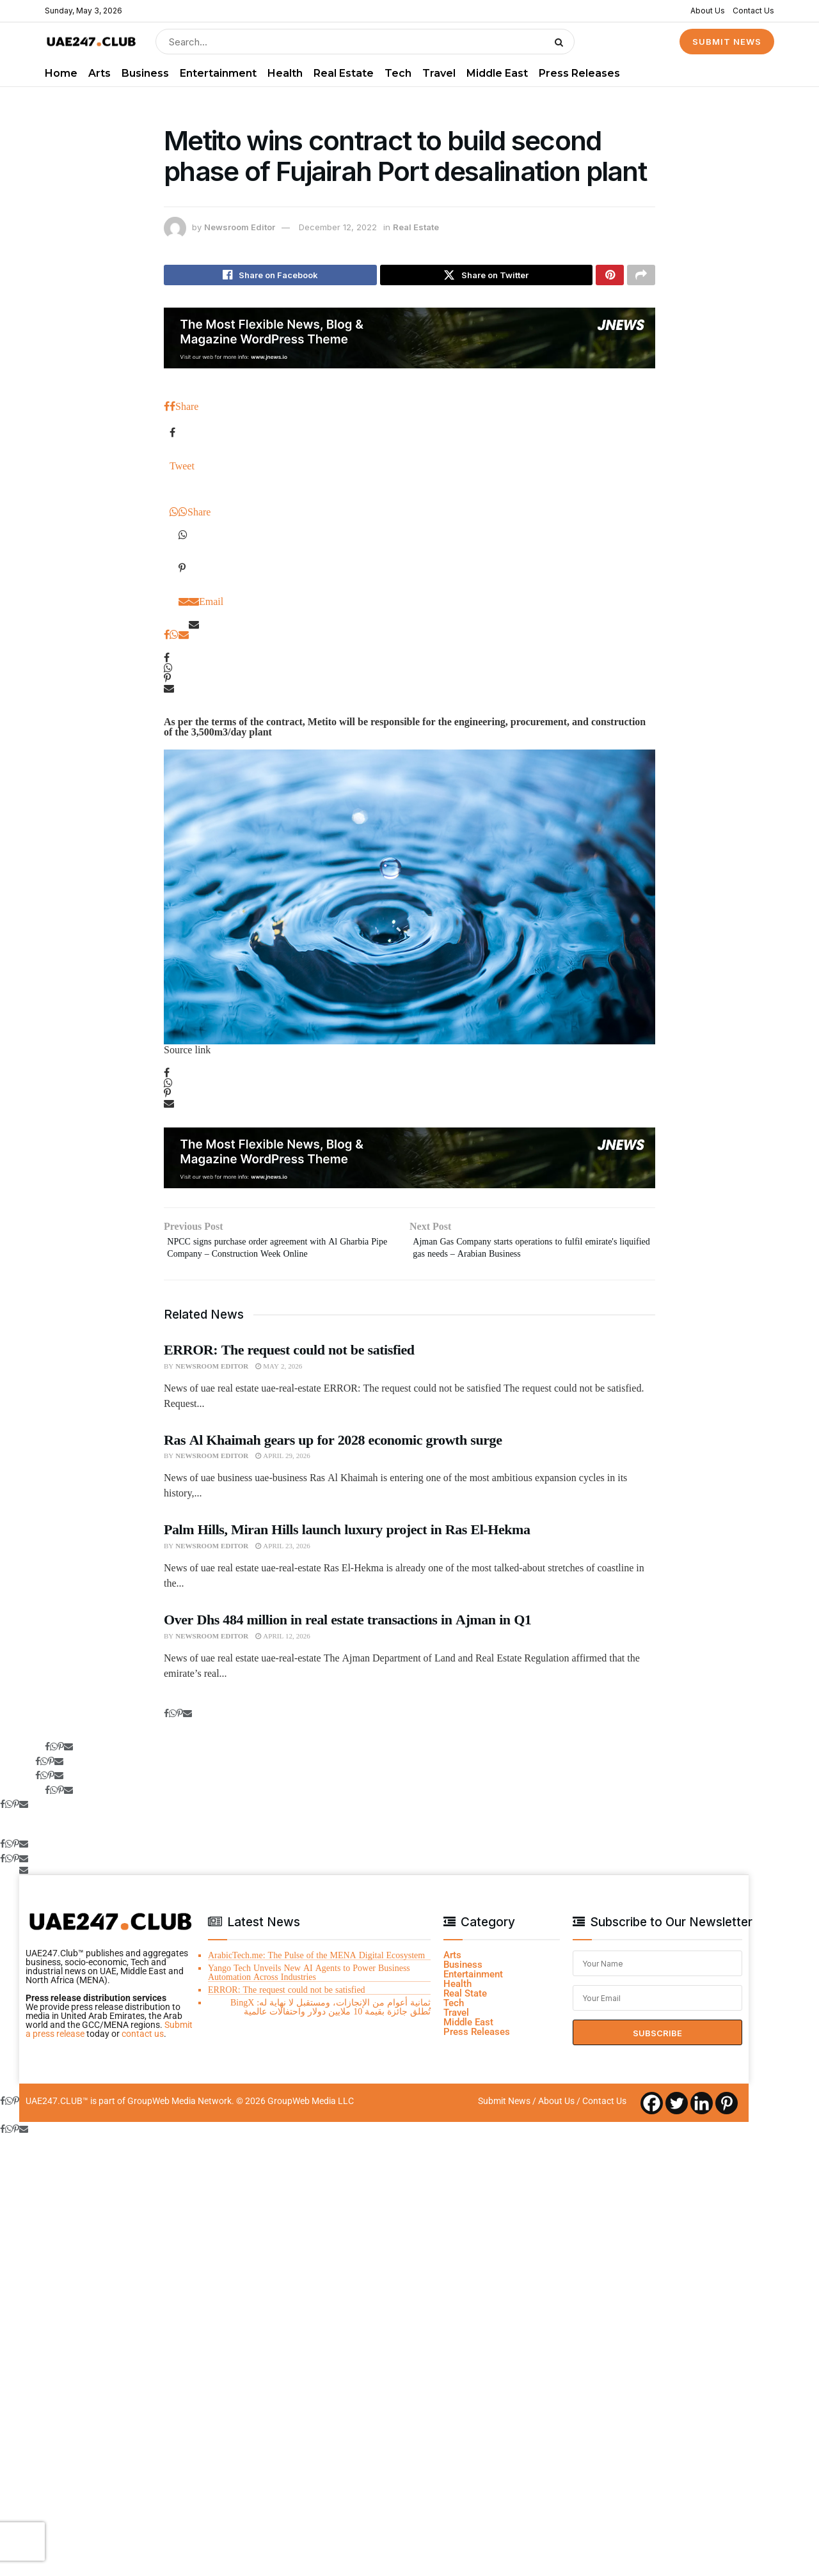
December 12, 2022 (338, 227)
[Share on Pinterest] (610, 277)
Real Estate (344, 73)
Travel (439, 73)
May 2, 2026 (278, 1375)
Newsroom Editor (239, 227)
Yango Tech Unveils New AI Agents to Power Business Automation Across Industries (309, 1981)
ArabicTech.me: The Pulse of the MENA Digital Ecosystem (316, 1963)
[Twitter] (676, 2112)
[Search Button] (561, 41)
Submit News (504, 2110)
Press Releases (579, 73)
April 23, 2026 (282, 1555)
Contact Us (753, 10)
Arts (99, 73)
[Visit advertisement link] (409, 341)
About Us (707, 10)
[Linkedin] (701, 2112)
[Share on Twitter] (486, 277)
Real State (465, 2002)
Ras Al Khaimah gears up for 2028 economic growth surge (333, 1448)
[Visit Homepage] (91, 42)
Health (285, 73)
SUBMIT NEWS (726, 41)
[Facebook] (651, 2112)
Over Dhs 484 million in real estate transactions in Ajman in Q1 (347, 1628)
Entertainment (218, 73)
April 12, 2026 (282, 1645)
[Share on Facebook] (270, 277)
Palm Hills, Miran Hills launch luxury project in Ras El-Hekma (347, 1539)
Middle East (497, 73)
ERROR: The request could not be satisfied (289, 1358)
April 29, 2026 (282, 1465)
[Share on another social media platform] (641, 277)
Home (61, 73)
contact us (143, 2043)
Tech (398, 73)
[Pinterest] (726, 2112)
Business (145, 73)
